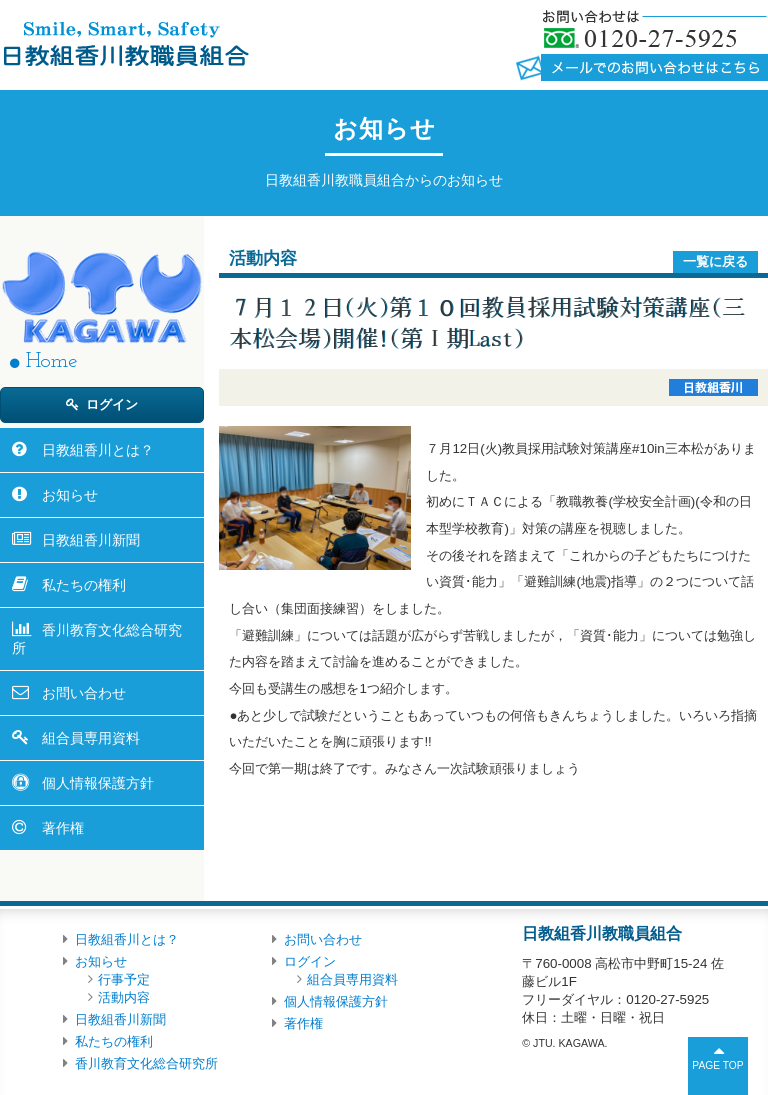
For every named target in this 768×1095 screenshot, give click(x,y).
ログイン (112, 404)
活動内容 (124, 997)
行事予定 (124, 979)
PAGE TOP (717, 1065)
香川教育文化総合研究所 (97, 639)
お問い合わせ (84, 693)
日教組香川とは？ (98, 450)
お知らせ (70, 495)
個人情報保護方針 (98, 783)
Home (51, 361)
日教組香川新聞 (91, 540)
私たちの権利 (84, 585)
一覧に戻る (715, 261)
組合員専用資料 (91, 738)
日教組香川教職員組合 (124, 43)
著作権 (63, 828)
